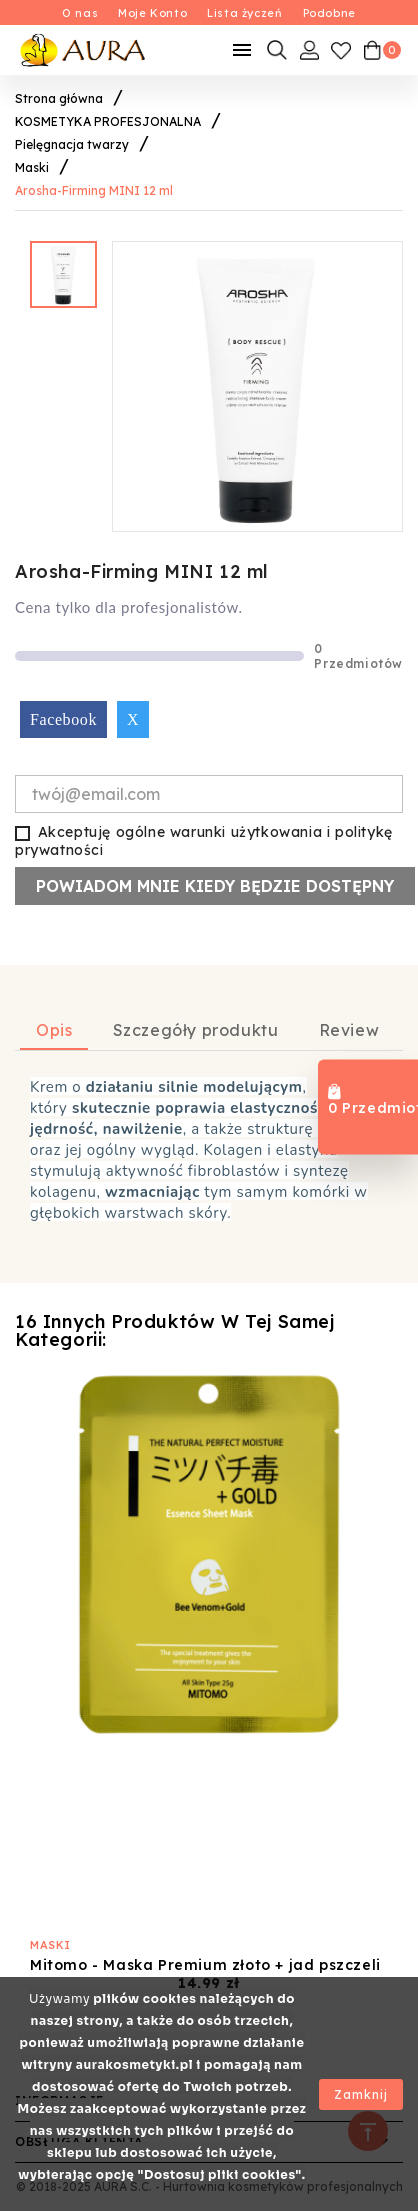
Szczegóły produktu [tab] (196, 1030)
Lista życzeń (244, 13)
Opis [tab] (54, 1030)
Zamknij (361, 2094)
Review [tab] (349, 1030)
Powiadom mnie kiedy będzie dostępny (215, 886)
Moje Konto (152, 13)
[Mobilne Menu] (242, 50)
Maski (50, 1945)
